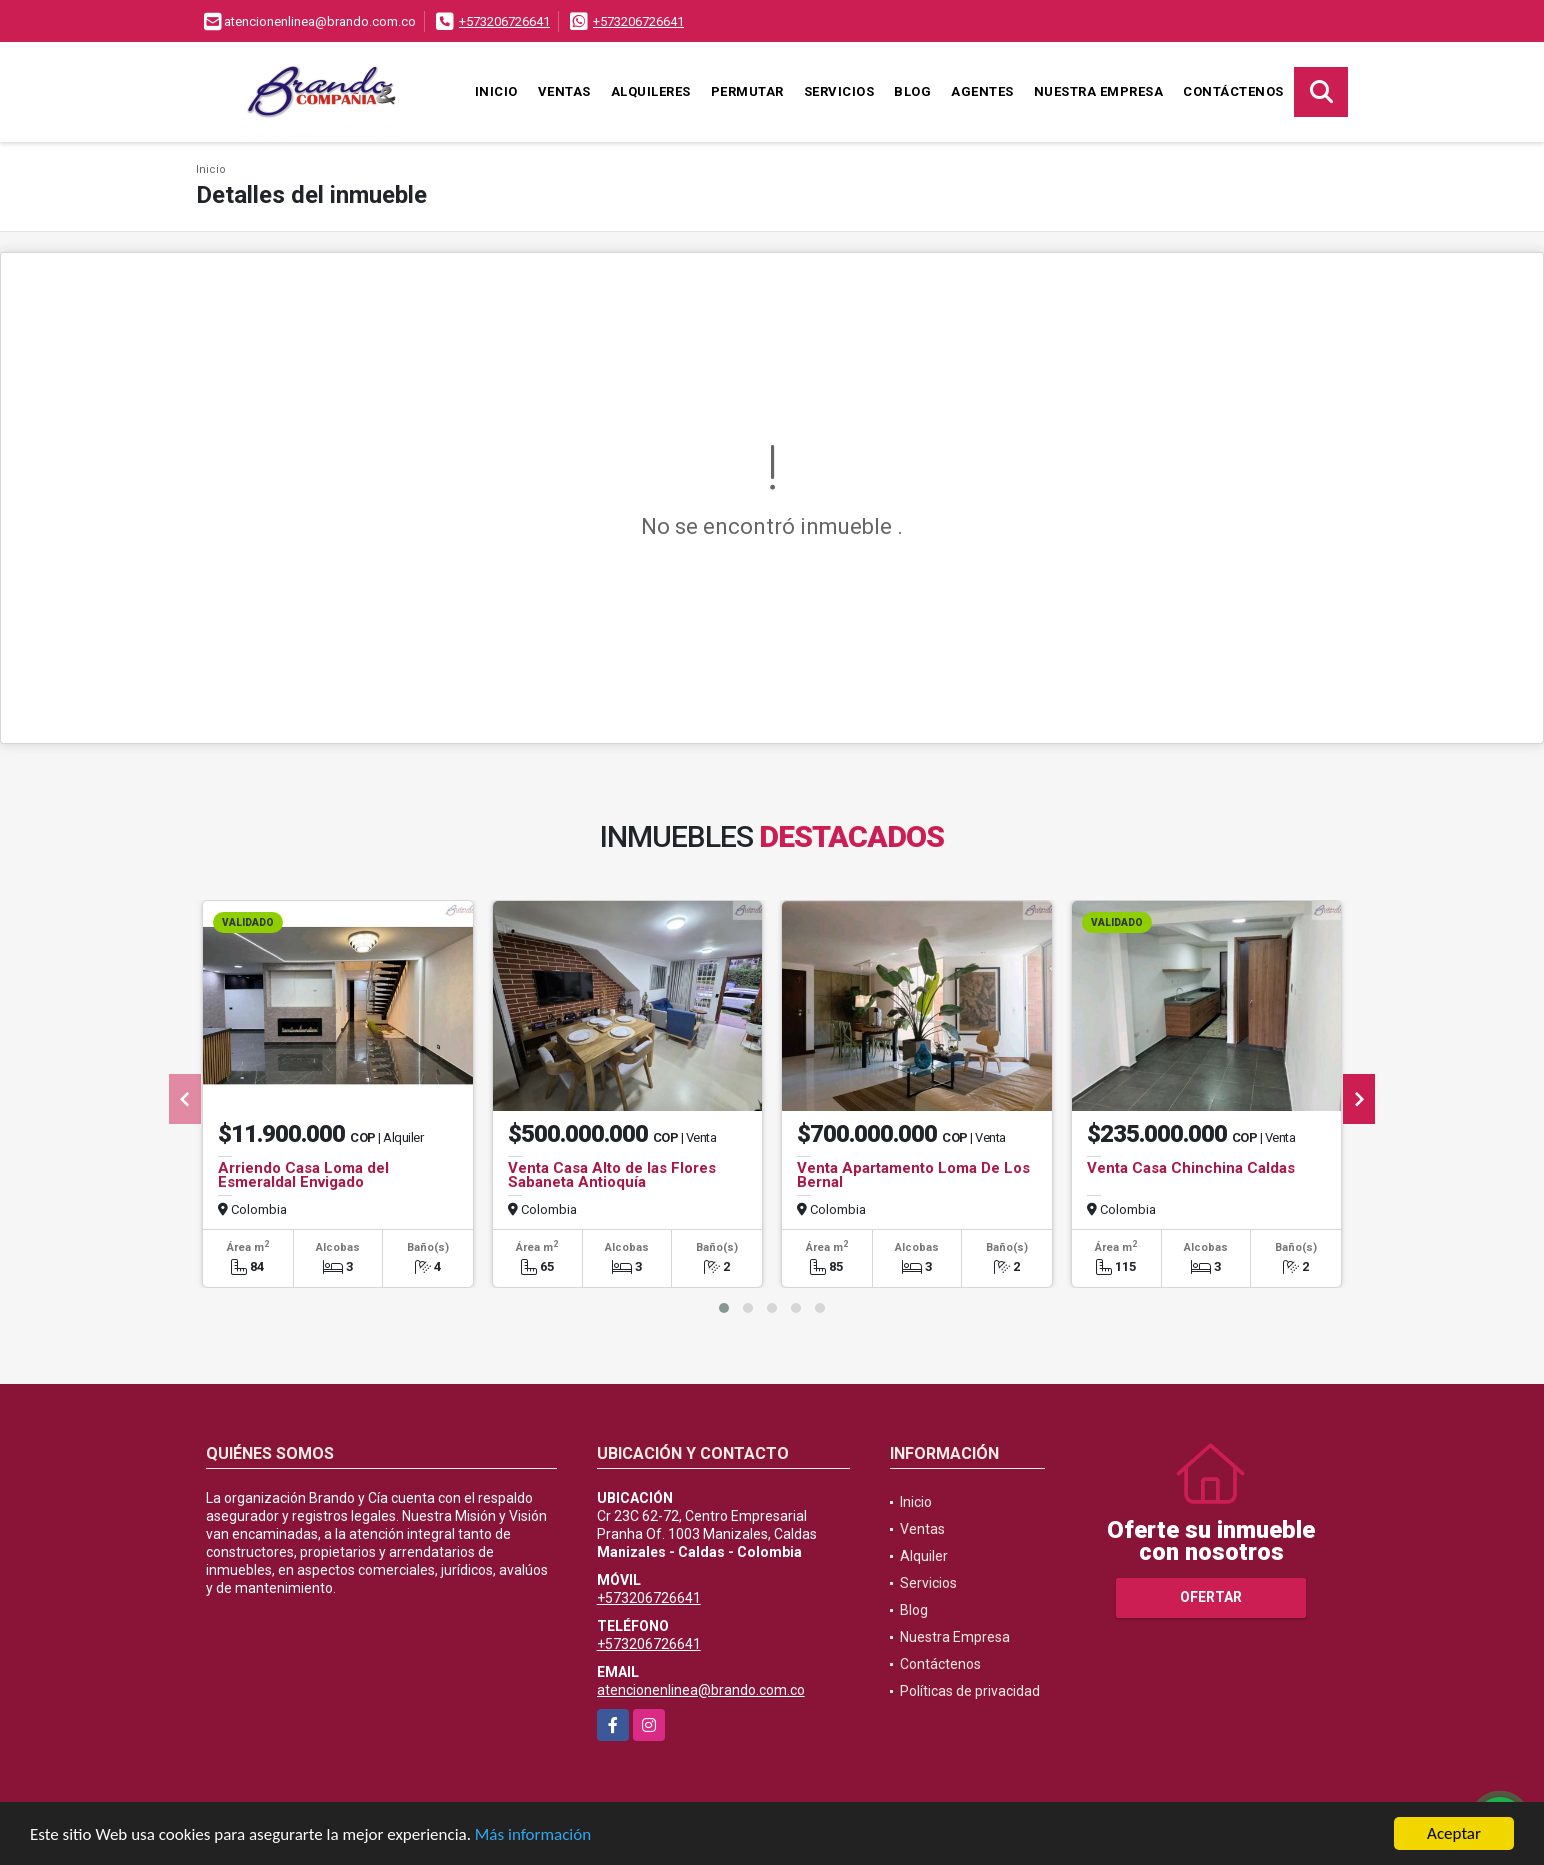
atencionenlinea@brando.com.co (701, 1690)
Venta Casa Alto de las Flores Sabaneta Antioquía (612, 1175)
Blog (912, 91)
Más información (533, 1835)
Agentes (982, 91)
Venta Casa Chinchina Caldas (1191, 1168)
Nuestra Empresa (1099, 91)
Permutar (747, 91)
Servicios (839, 91)
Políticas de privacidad (970, 1691)
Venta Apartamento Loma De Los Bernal (913, 1175)
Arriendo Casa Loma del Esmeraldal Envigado (303, 1175)
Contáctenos (1233, 91)
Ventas (564, 91)
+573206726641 (504, 21)
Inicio (496, 91)
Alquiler (924, 1556)
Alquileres (651, 91)
